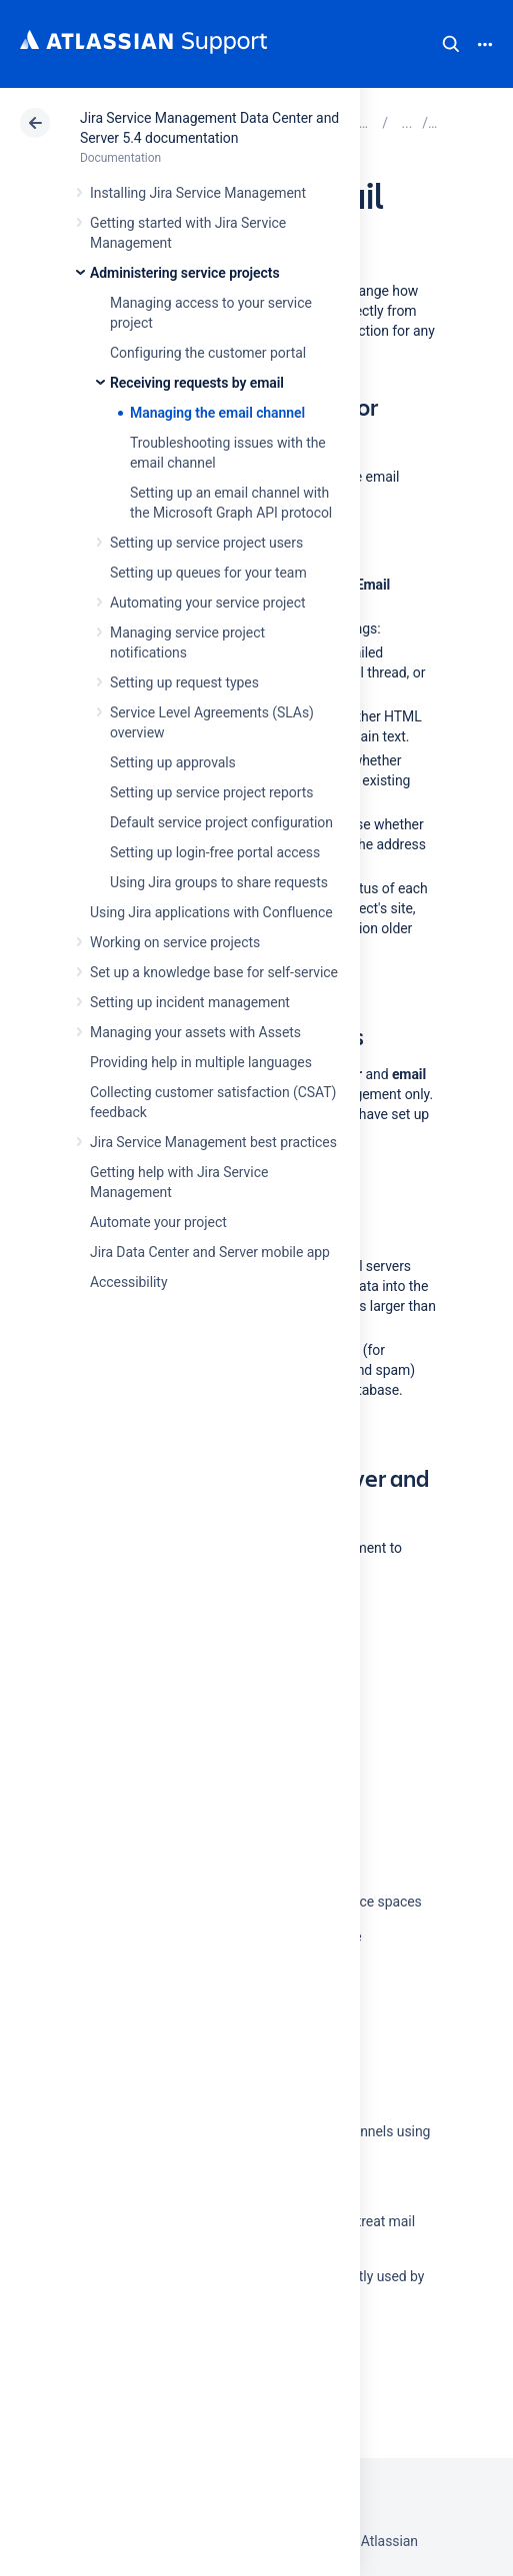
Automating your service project (207, 603)
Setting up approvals (173, 762)
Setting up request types (184, 682)
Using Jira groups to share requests (219, 882)
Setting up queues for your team (208, 573)
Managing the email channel (217, 413)
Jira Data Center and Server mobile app (210, 1252)
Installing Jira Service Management (198, 193)
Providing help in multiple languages (201, 1062)
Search (451, 44)
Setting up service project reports (211, 792)
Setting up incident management (190, 1002)
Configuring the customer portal (208, 353)
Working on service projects (175, 942)
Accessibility (128, 1282)
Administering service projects (185, 273)
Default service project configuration (221, 822)
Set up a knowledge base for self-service (214, 972)
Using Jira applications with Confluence (211, 912)
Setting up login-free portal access (215, 852)
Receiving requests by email (197, 383)
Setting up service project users (206, 543)
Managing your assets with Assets (195, 1032)
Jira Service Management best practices (213, 1142)
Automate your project (158, 1222)
